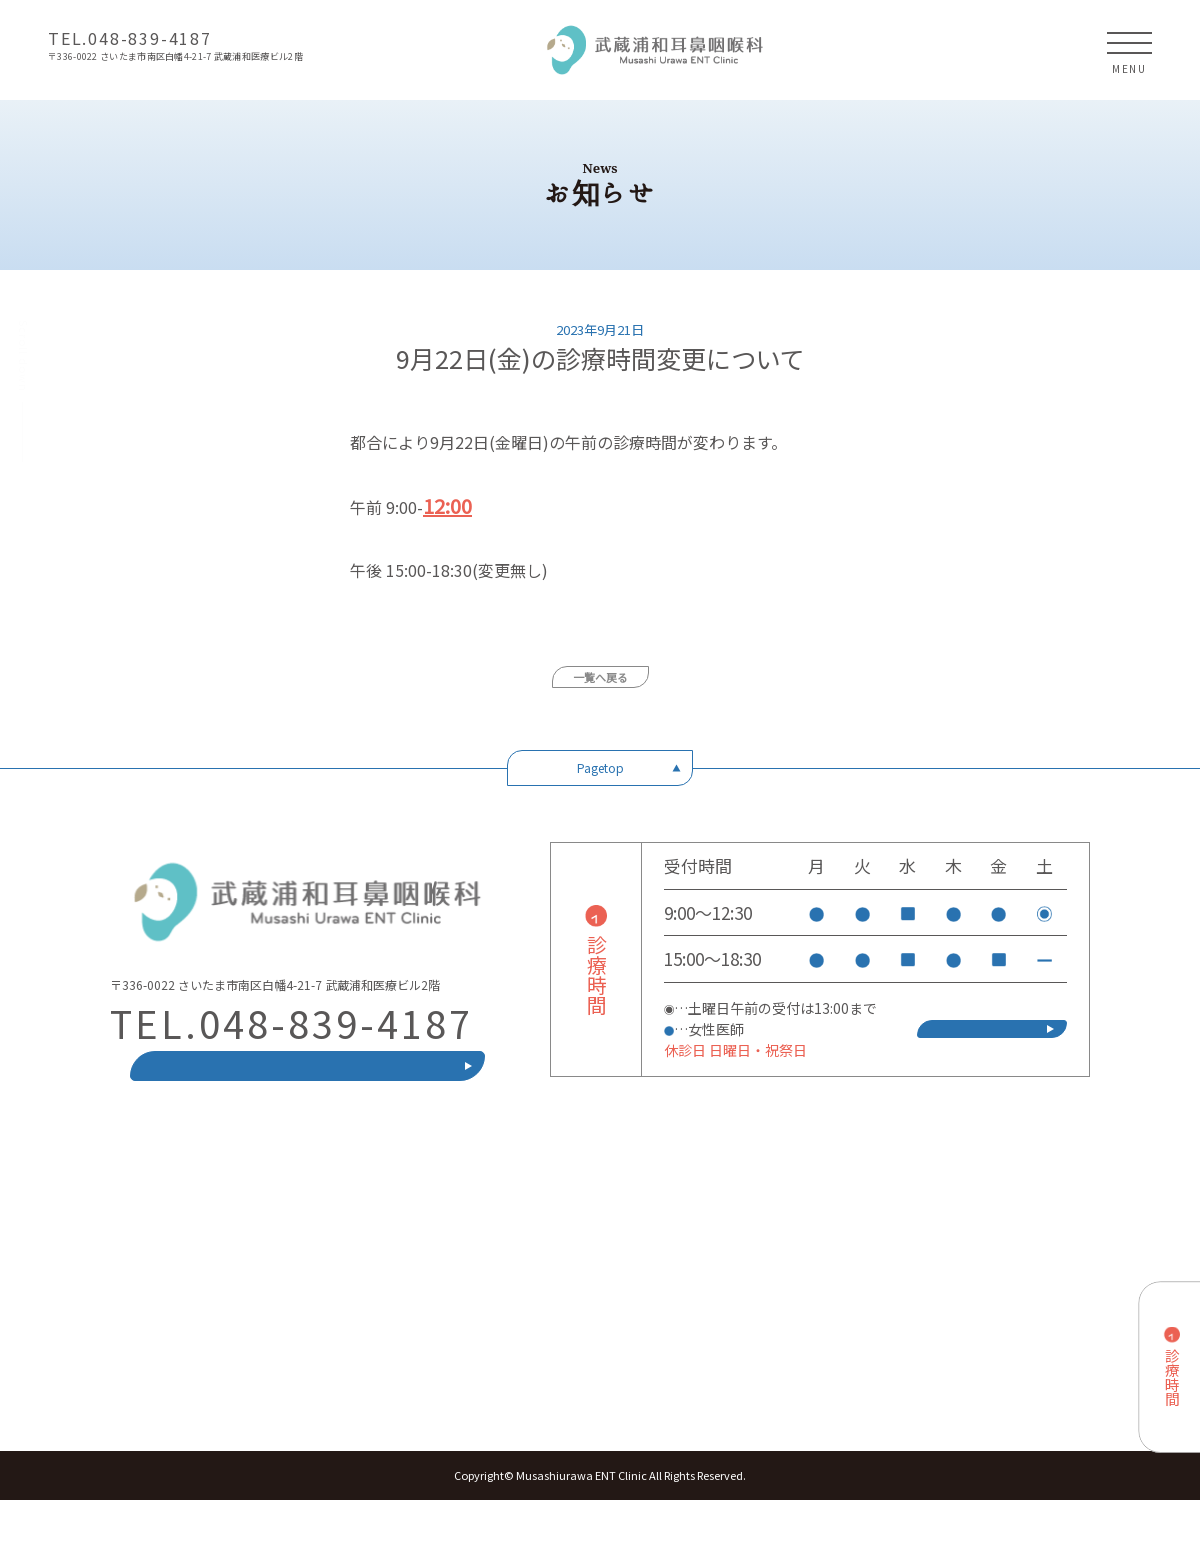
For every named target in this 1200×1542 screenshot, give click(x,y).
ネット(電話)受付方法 (992, 1049)
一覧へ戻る (600, 677)
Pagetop (600, 767)
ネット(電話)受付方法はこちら (308, 1086)
